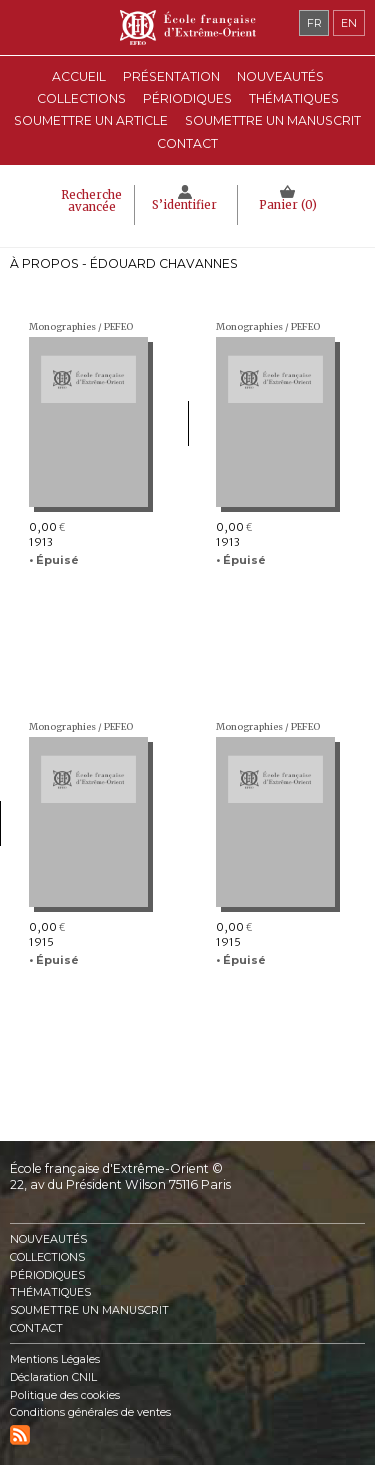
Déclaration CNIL (53, 1377)
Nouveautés (280, 76)
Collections (47, 1257)
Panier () (288, 205)
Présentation (171, 76)
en (349, 23)
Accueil (79, 76)
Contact (187, 143)
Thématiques (50, 1292)
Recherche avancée (91, 201)
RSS (20, 1435)
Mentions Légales (55, 1359)
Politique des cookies (65, 1395)
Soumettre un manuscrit (273, 120)
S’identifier (184, 205)
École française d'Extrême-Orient (187, 27)
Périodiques (47, 1275)
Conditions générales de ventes (90, 1412)
